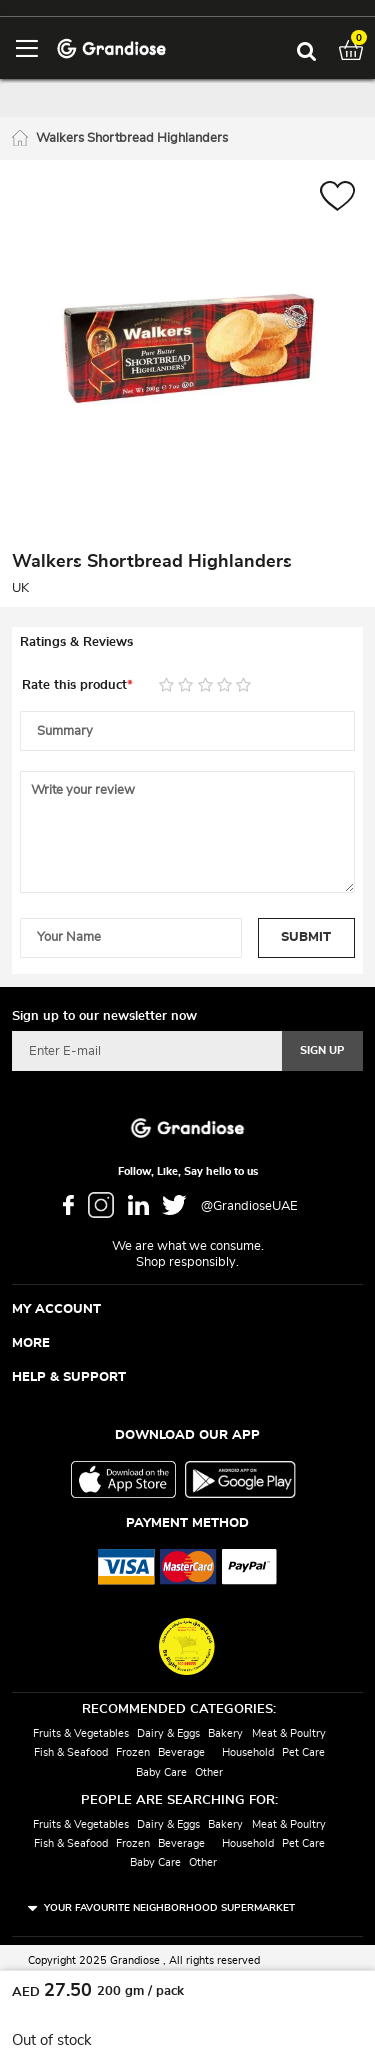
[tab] (187, 643)
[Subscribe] (322, 1051)
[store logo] (111, 47)
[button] (337, 198)
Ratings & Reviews (76, 642)
